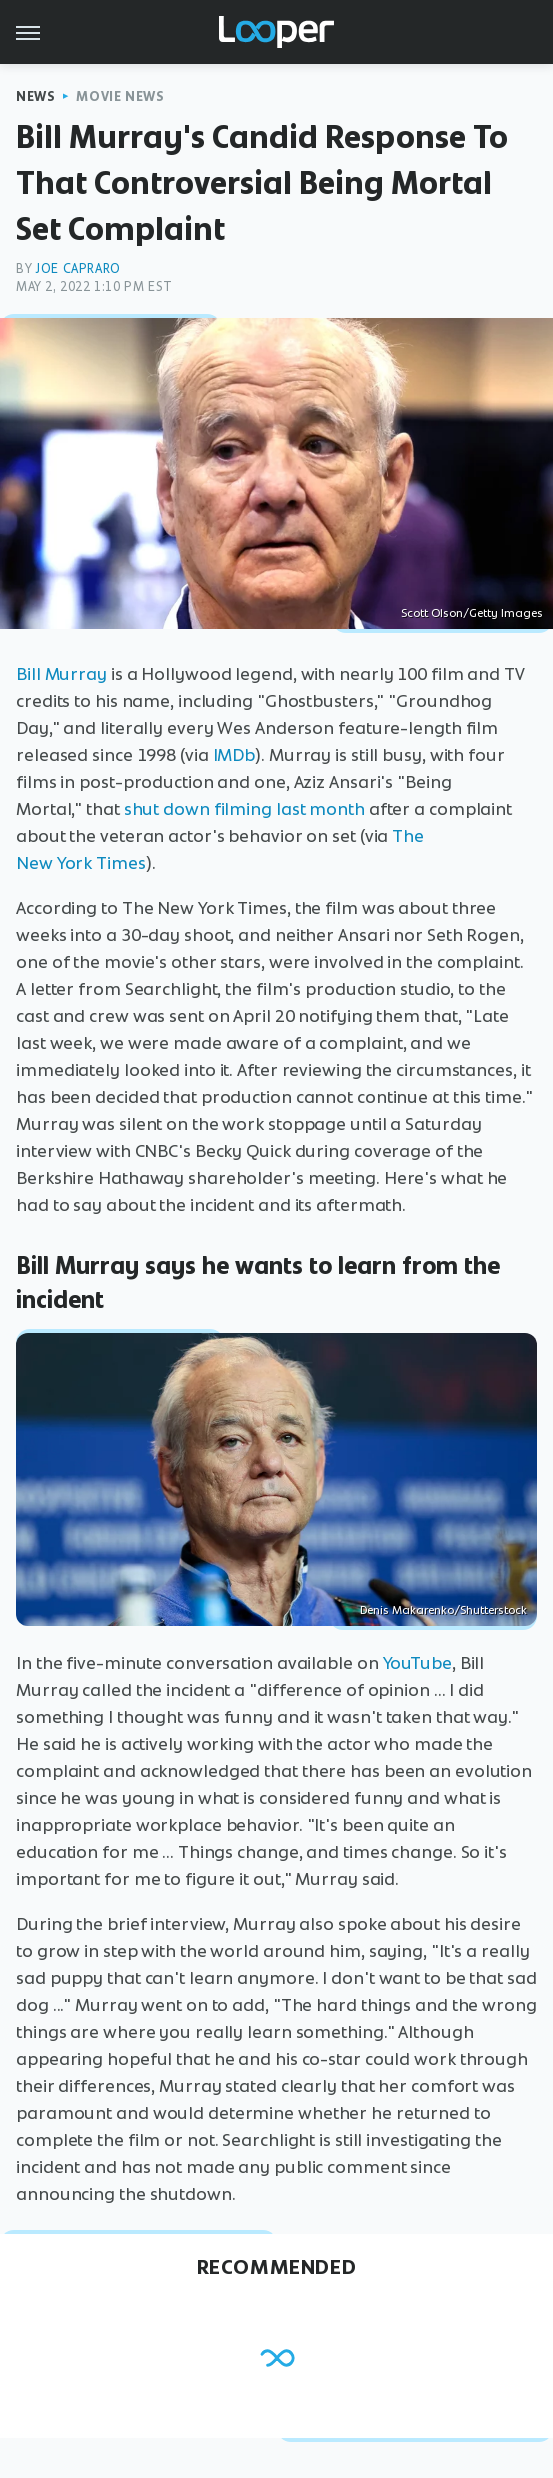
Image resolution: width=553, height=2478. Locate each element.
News (35, 96)
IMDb (234, 755)
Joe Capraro (78, 268)
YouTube (417, 1663)
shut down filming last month (244, 809)
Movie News (120, 96)
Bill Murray (61, 674)
